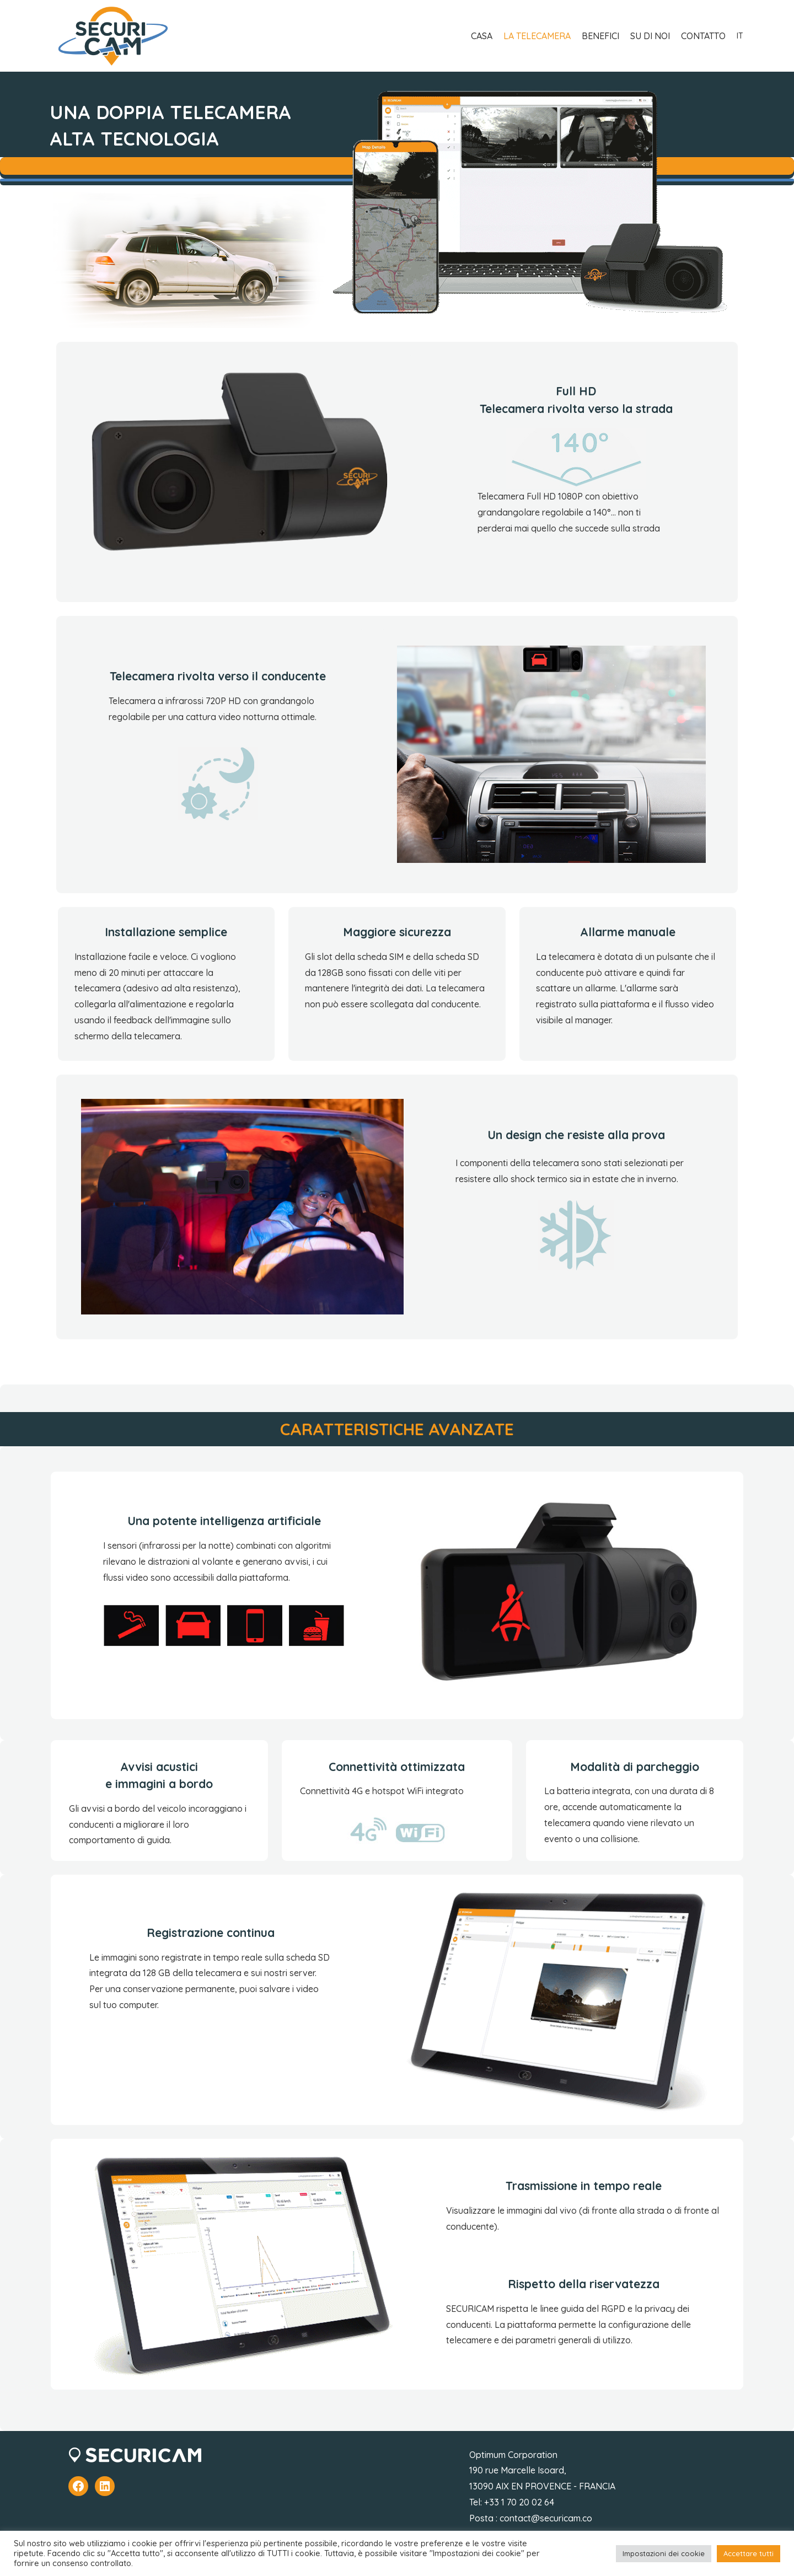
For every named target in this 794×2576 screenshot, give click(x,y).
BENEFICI (600, 35)
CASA (481, 35)
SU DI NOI (650, 35)
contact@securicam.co (546, 2518)
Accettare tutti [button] (748, 2553)
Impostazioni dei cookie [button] (664, 2553)
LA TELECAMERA (537, 35)
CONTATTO (703, 35)
